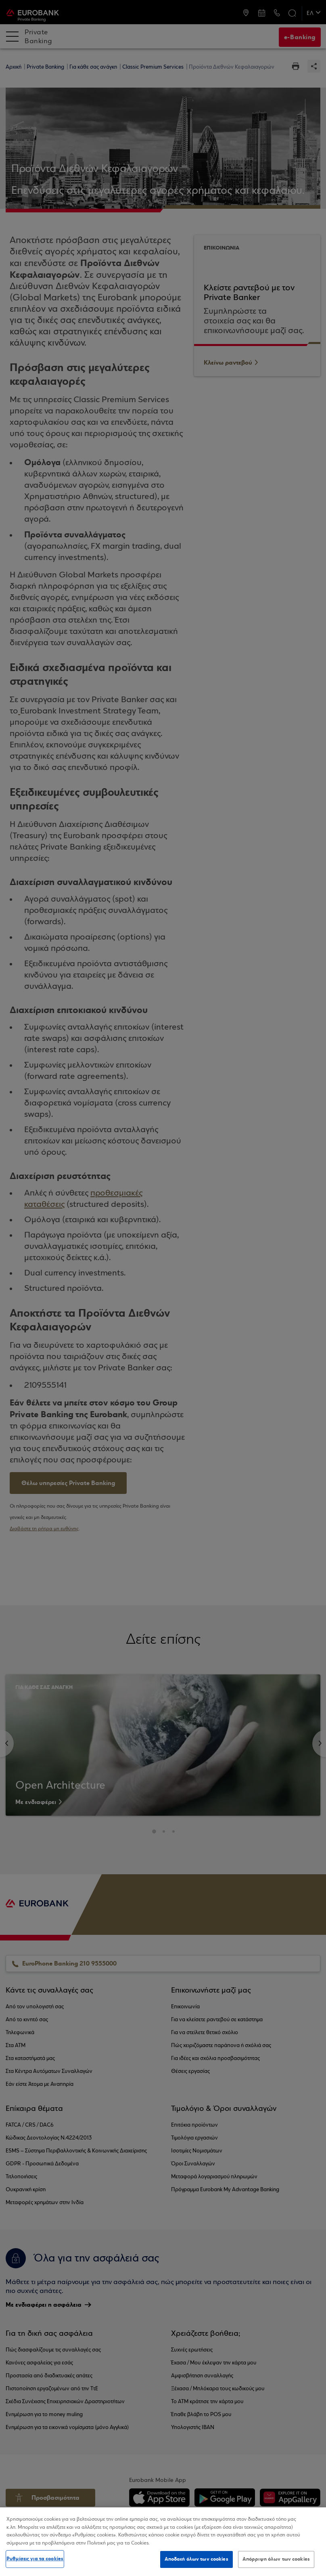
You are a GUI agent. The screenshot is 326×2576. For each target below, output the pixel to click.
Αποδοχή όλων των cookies (196, 2559)
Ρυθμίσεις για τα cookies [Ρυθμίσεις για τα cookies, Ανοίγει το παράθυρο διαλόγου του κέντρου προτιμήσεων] (34, 2558)
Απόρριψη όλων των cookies (276, 2559)
